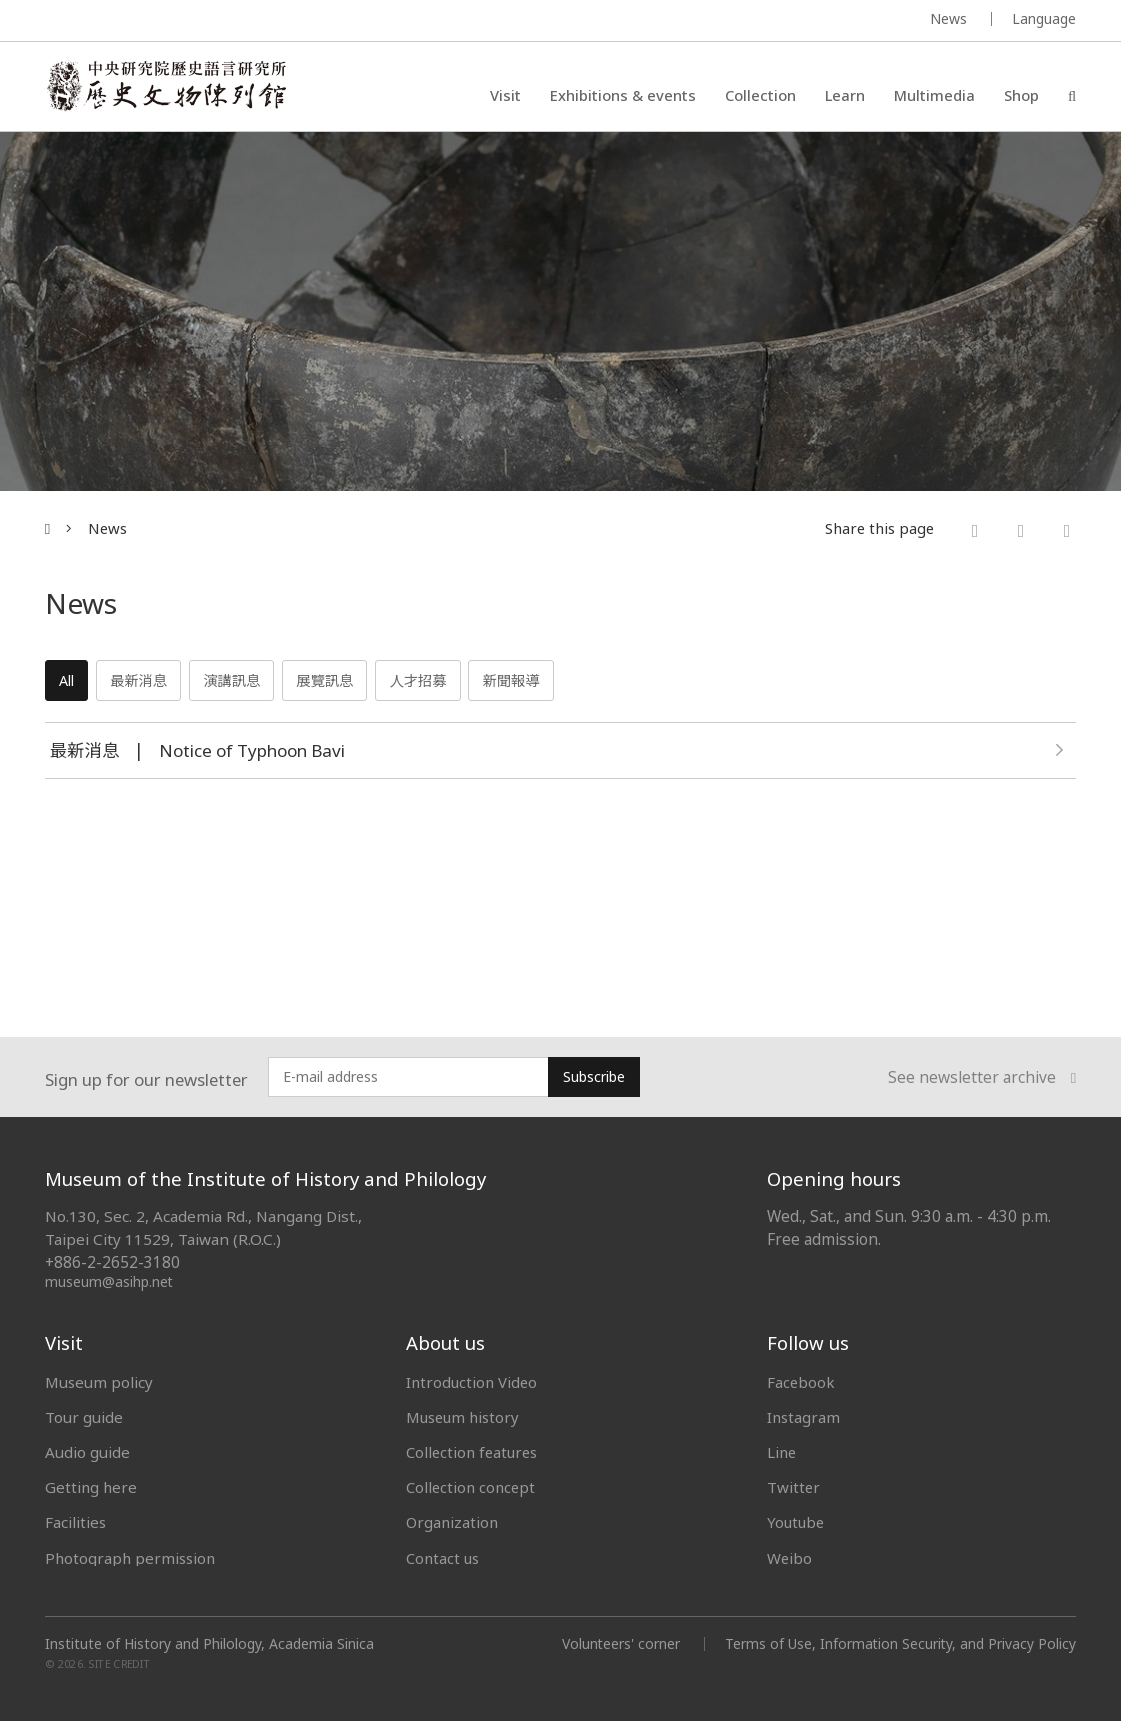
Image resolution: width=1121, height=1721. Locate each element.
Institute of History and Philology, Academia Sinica (209, 1644)
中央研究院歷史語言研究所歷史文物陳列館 (166, 86)
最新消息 (146, 682)
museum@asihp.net (109, 1281)
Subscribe (594, 1076)
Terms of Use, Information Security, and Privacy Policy (899, 1643)
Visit (505, 95)
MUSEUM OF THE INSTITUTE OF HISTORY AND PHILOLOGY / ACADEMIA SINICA (243, 21)
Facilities (75, 1522)
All (69, 682)
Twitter (794, 1487)
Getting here (91, 1487)
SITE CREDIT (119, 1663)
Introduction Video (472, 1382)
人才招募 (443, 682)
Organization (452, 1522)
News (948, 18)
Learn (845, 95)
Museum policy (99, 1382)
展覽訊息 (344, 682)
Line (782, 1452)
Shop (1021, 95)
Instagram (803, 1417)
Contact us (443, 1558)
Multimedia (934, 95)
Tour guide (84, 1417)
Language (1044, 18)
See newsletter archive (982, 1077)
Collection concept (471, 1487)
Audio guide (87, 1452)
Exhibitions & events (623, 95)
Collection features (473, 1452)
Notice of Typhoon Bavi (257, 752)
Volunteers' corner (618, 1643)
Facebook (801, 1382)
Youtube (797, 1522)
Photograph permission (130, 1558)
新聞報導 (542, 682)
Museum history (464, 1417)
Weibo (790, 1558)
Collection (760, 95)
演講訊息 (245, 682)
